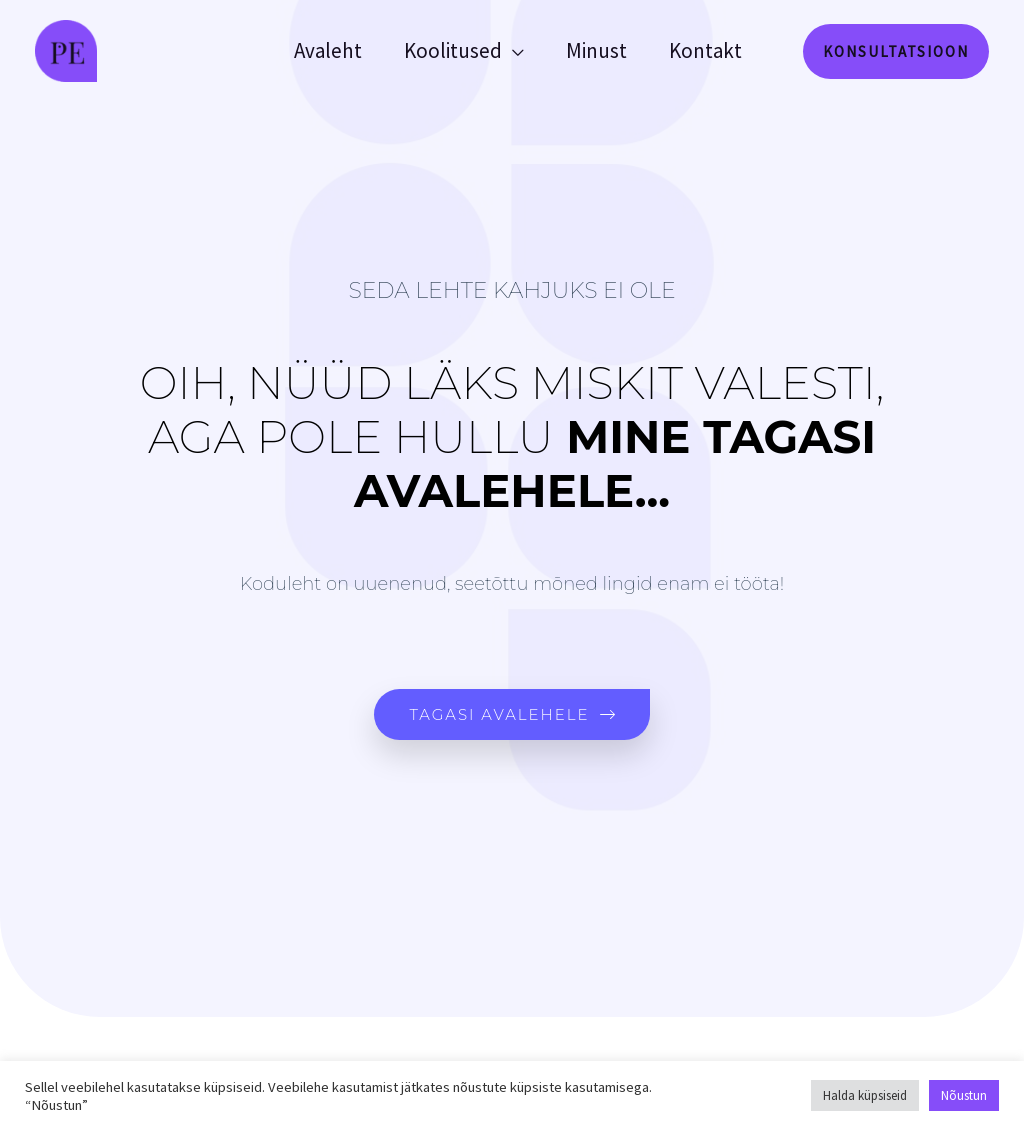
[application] (513, 51)
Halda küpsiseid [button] (865, 1095)
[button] (896, 51)
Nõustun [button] (964, 1095)
